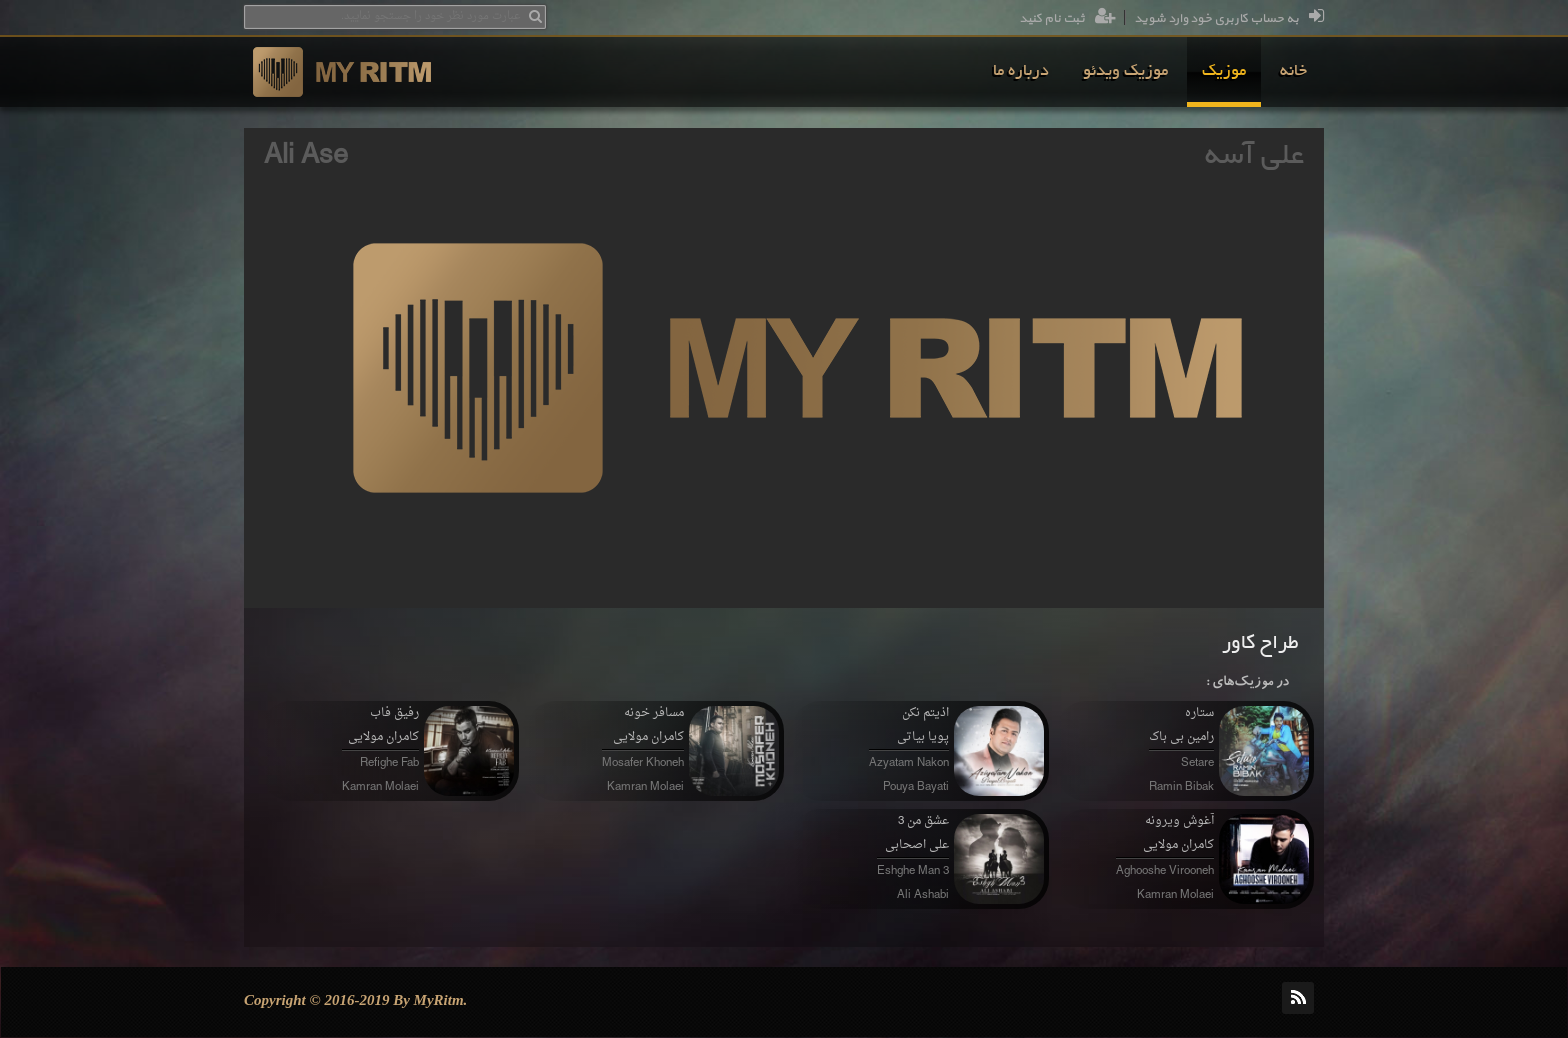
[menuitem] (1293, 72)
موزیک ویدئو (1125, 72)
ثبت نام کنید (1067, 19)
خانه (1293, 72)
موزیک (1224, 72)
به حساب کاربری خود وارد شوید (1229, 19)
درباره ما (1021, 72)
